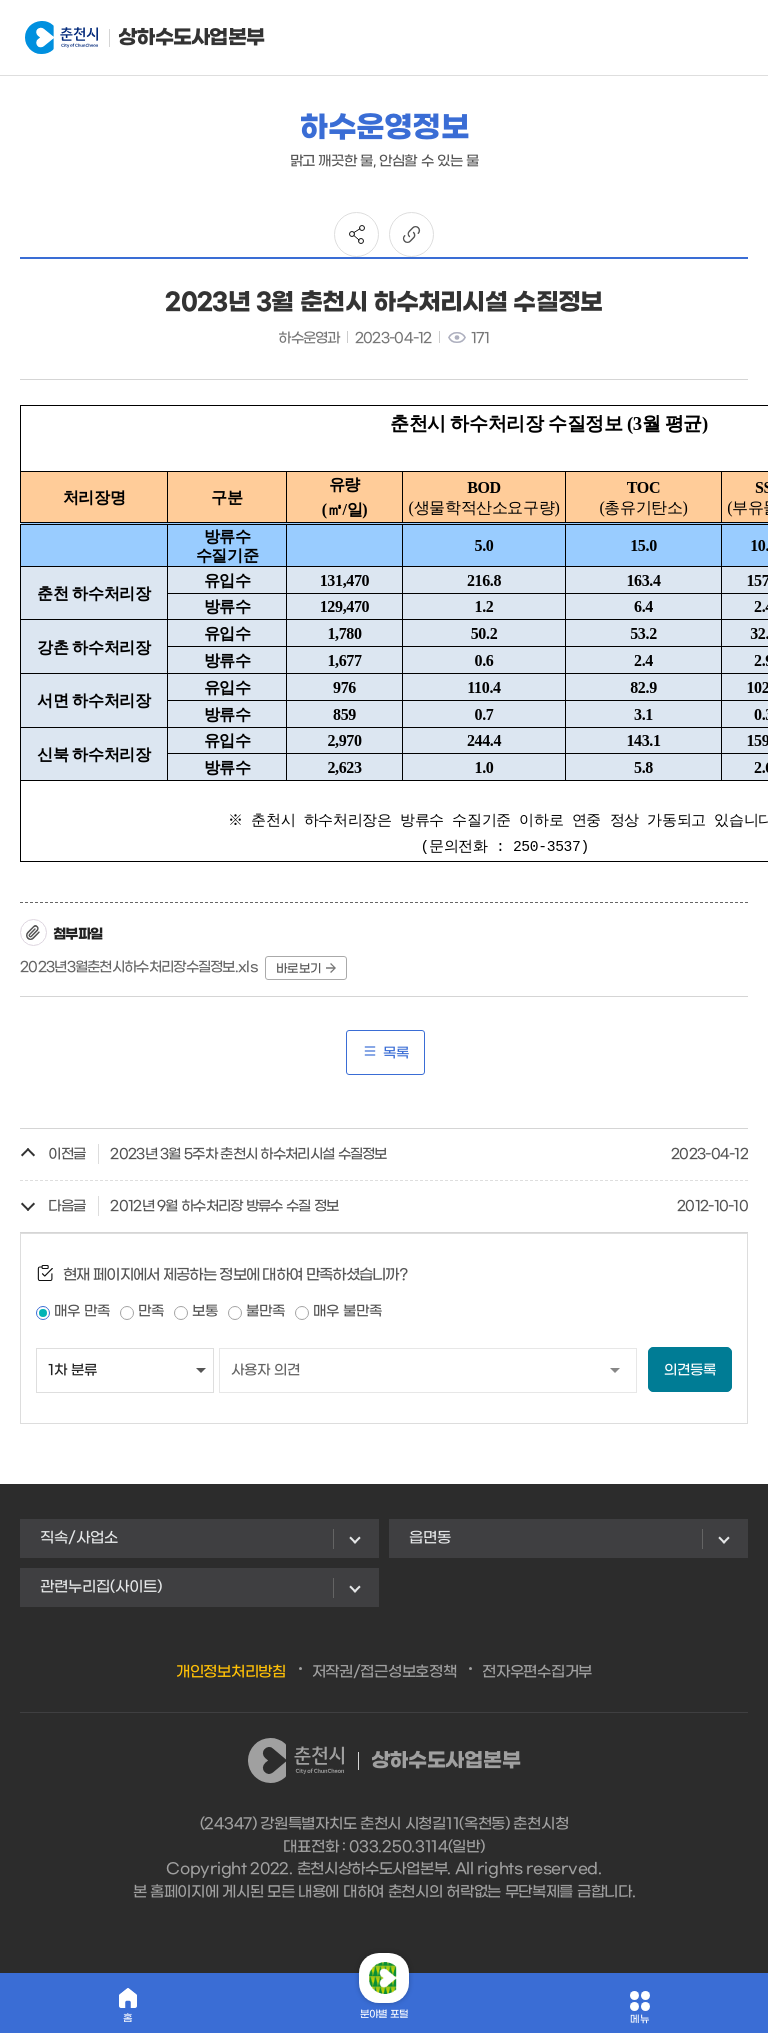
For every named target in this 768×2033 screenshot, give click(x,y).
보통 (205, 1311)
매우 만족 (82, 1311)
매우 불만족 (347, 1311)
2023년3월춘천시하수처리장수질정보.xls (139, 967)
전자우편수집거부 (537, 1672)
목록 (385, 1052)
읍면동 (430, 1538)
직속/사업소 (79, 1538)
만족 (151, 1311)
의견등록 (690, 1370)
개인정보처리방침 (231, 1672)
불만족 (265, 1311)
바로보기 (306, 969)
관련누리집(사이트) (101, 1587)
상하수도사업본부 (123, 38)
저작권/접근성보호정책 (384, 1672)
